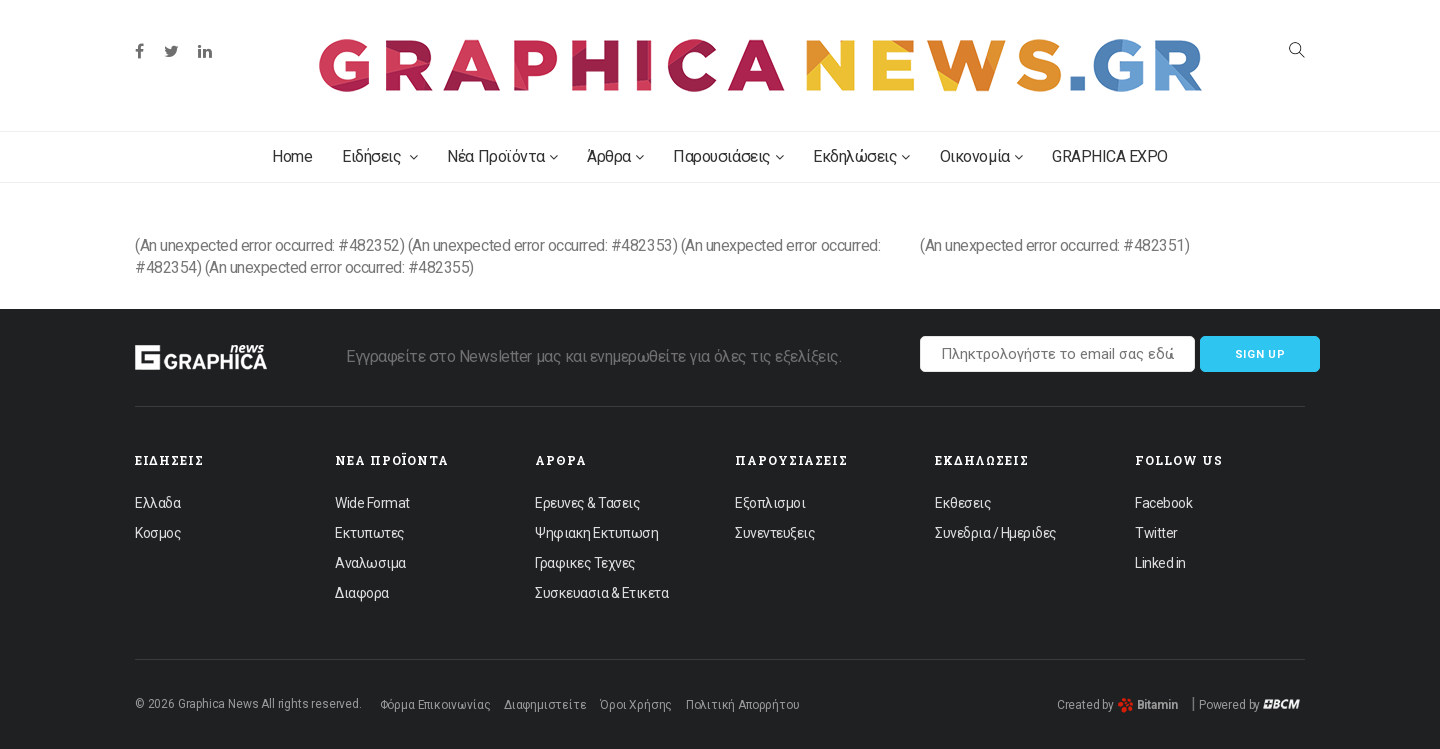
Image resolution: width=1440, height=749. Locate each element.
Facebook (1163, 503)
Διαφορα (362, 593)
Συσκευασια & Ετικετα (601, 593)
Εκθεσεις (963, 503)
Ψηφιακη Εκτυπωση (596, 533)
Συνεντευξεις (775, 533)
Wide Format (372, 503)
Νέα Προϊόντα (502, 156)
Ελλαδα (157, 503)
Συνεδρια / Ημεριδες (996, 533)
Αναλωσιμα (370, 563)
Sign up (1260, 354)
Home (292, 156)
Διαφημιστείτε (545, 705)
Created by (1117, 705)
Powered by (1249, 705)
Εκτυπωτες (370, 533)
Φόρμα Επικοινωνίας (435, 705)
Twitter (1156, 533)
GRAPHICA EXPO (1110, 156)
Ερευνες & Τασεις (587, 503)
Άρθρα (615, 156)
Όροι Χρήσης (636, 705)
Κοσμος (158, 533)
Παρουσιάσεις (728, 156)
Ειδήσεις (379, 156)
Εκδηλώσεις (861, 156)
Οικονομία (981, 156)
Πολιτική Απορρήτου (743, 705)
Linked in (1160, 563)
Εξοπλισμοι (770, 503)
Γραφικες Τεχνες (585, 563)
